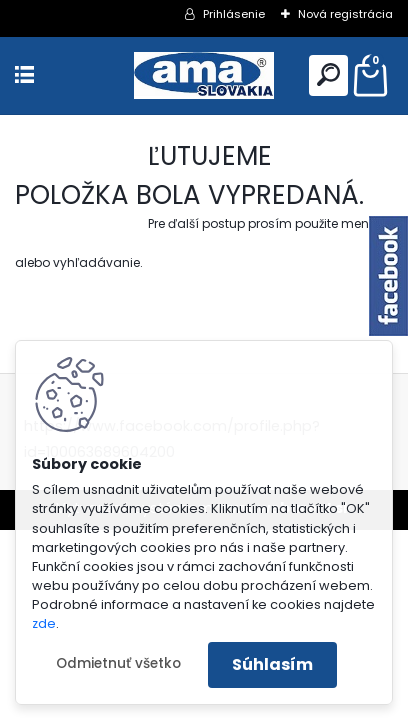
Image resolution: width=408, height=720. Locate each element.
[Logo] (204, 75)
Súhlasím (272, 664)
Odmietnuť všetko (118, 663)
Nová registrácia (345, 14)
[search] (328, 74)
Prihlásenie (234, 14)
